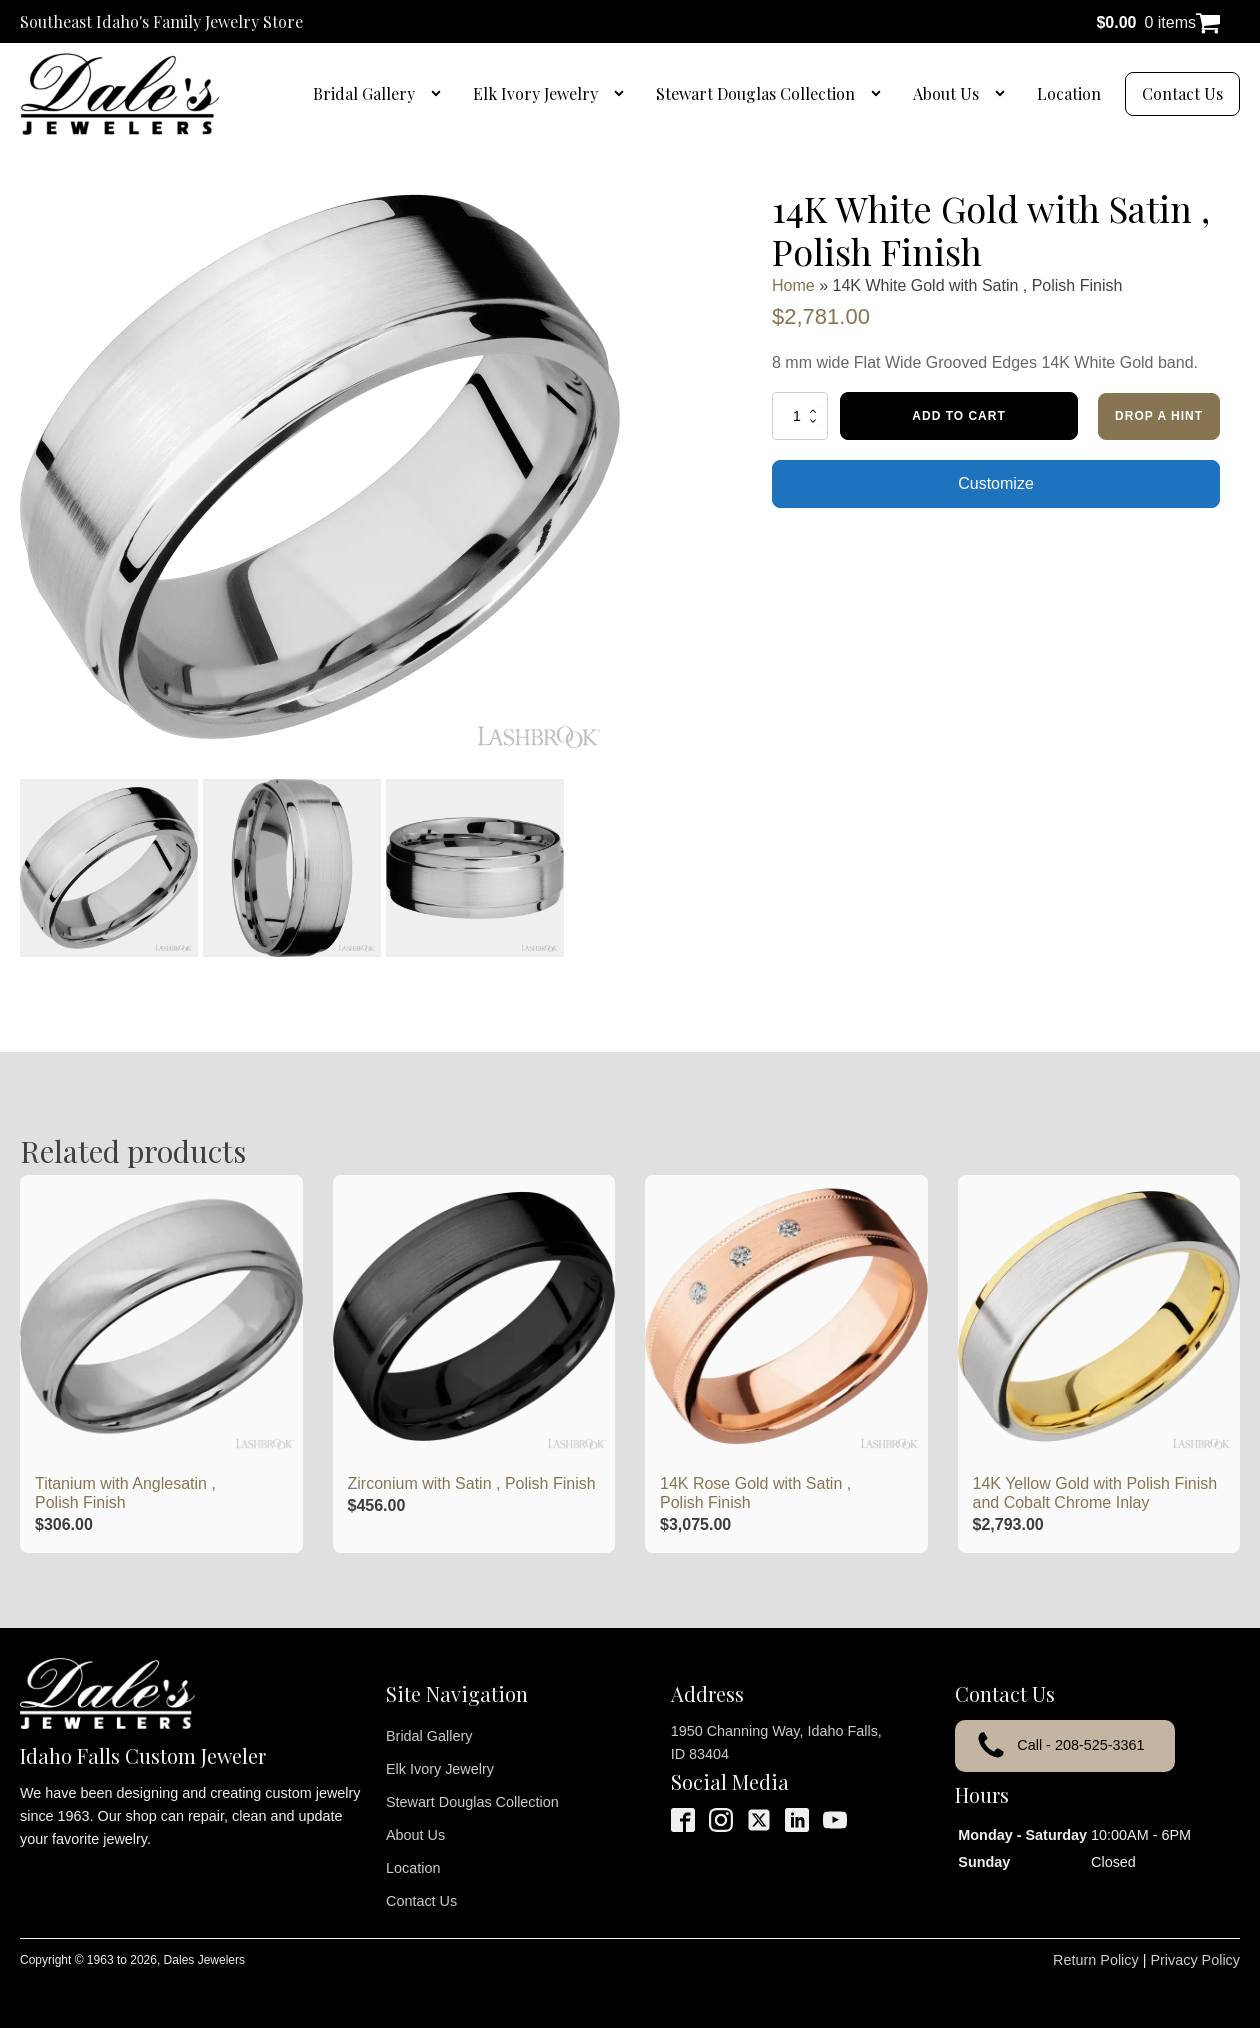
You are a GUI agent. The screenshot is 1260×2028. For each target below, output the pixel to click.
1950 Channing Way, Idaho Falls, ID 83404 (776, 1742)
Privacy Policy (1195, 1960)
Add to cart (958, 416)
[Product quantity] (800, 416)
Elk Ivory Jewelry (535, 93)
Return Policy (1096, 1960)
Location (1069, 93)
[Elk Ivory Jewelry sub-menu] (623, 94)
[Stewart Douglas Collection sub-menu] (880, 94)
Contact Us (1182, 93)
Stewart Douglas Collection (755, 93)
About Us (946, 93)
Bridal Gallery (364, 93)
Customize (996, 483)
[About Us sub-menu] (1004, 94)
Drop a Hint (1159, 416)
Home (793, 285)
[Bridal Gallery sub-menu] (440, 94)
